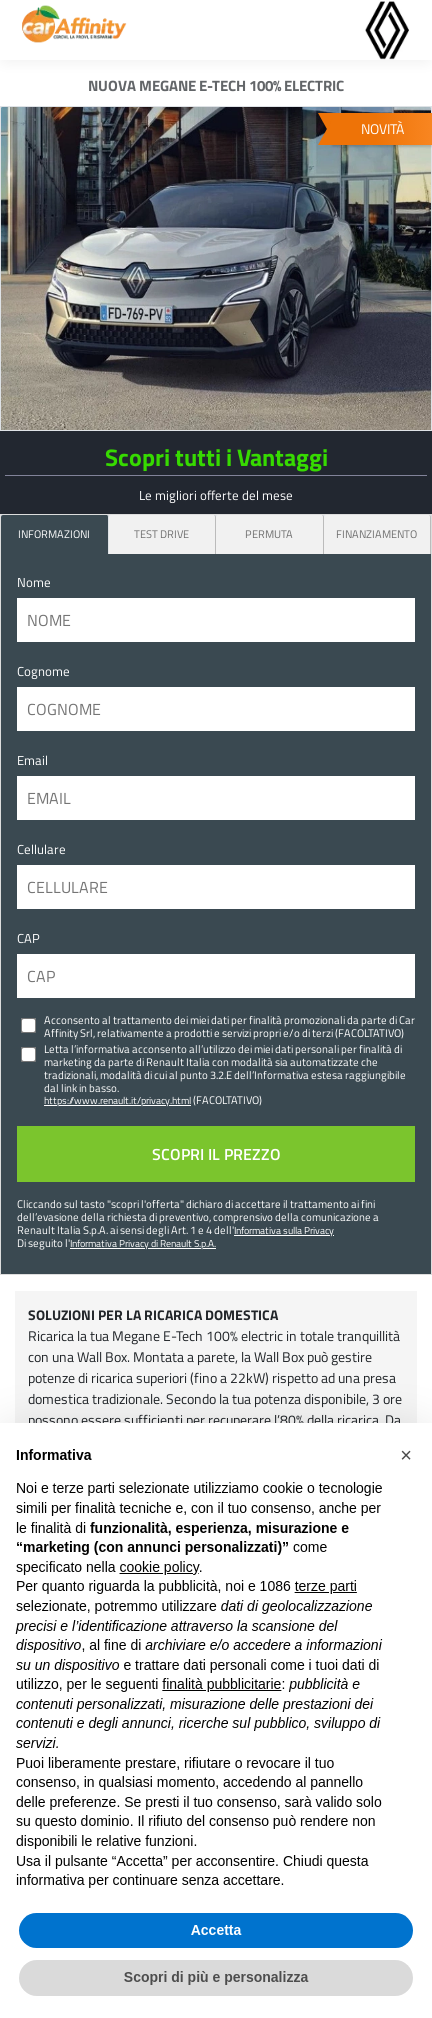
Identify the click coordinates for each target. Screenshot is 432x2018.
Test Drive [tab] (161, 533)
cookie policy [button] (159, 1567)
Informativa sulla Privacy (284, 1230)
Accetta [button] (216, 1930)
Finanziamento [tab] (376, 533)
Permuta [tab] (269, 533)
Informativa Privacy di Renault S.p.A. (143, 1243)
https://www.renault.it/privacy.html (117, 1100)
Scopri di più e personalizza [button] (216, 1977)
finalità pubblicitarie (221, 1684)
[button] (406, 1455)
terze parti (326, 1586)
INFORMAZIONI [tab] (54, 533)
